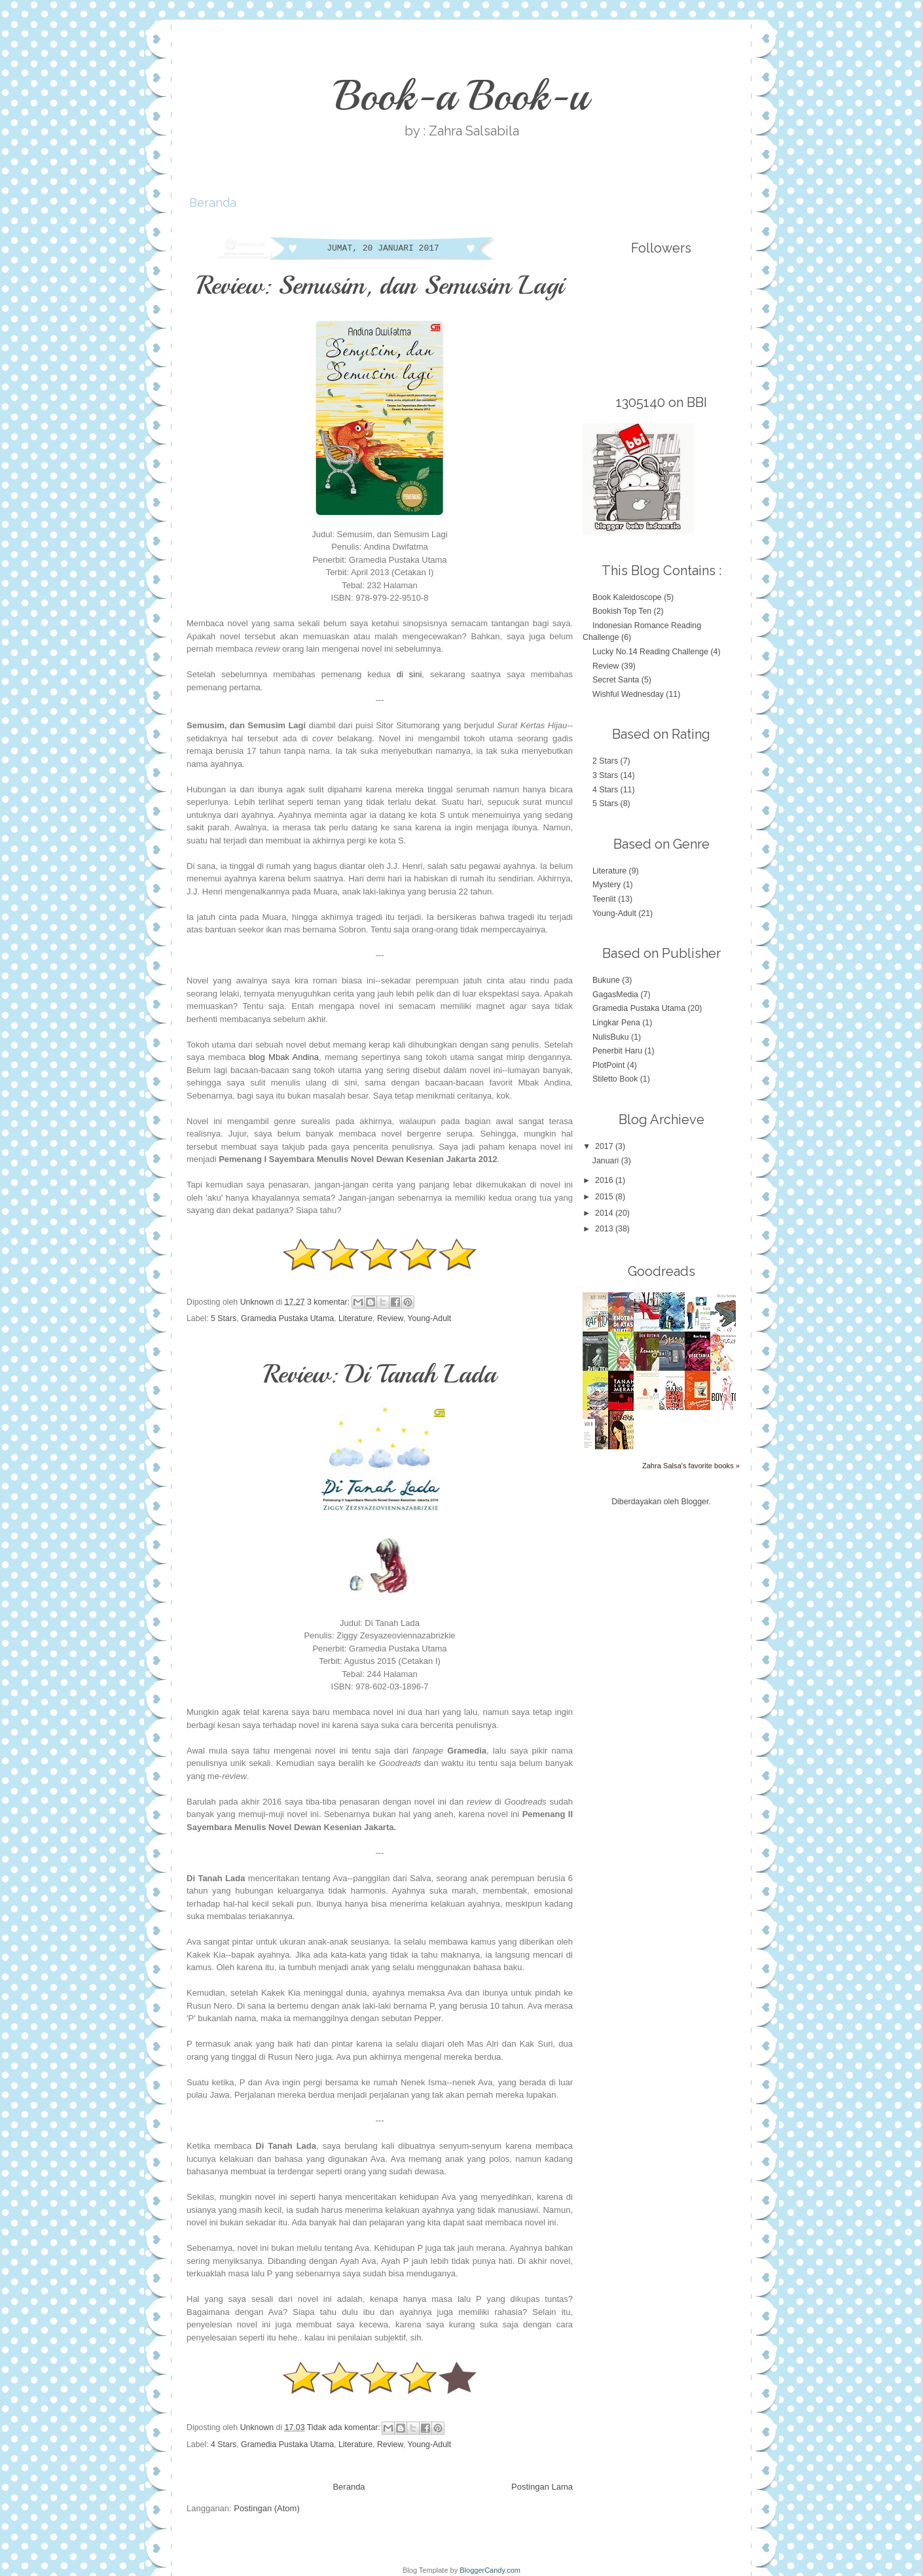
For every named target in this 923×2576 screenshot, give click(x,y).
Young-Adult (429, 1318)
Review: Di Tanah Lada (379, 1374)
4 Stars (223, 2444)
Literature (355, 1318)
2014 (605, 1213)
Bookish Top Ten (621, 611)
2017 (605, 1146)
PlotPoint (608, 1065)
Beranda (212, 202)
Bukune (606, 980)
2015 (605, 1196)
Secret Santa (615, 679)
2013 (605, 1228)
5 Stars (223, 1318)
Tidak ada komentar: (345, 2427)
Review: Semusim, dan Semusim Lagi (380, 285)
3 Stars (605, 775)
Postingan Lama (542, 2487)
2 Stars (605, 761)
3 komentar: (329, 1301)
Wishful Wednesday (628, 694)
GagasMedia (615, 994)
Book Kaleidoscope (627, 597)
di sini (409, 674)
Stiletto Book (615, 1079)
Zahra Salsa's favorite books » (691, 1466)
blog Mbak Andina (284, 1057)
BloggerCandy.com (490, 2570)
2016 (605, 1180)
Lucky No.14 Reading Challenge (650, 651)
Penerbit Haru (617, 1050)
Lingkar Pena (616, 1022)
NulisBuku (610, 1037)
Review (390, 1318)
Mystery (606, 884)
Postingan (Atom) (266, 2508)
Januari (606, 1160)
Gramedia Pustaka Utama (287, 1318)
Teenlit (604, 899)
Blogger (695, 1501)
